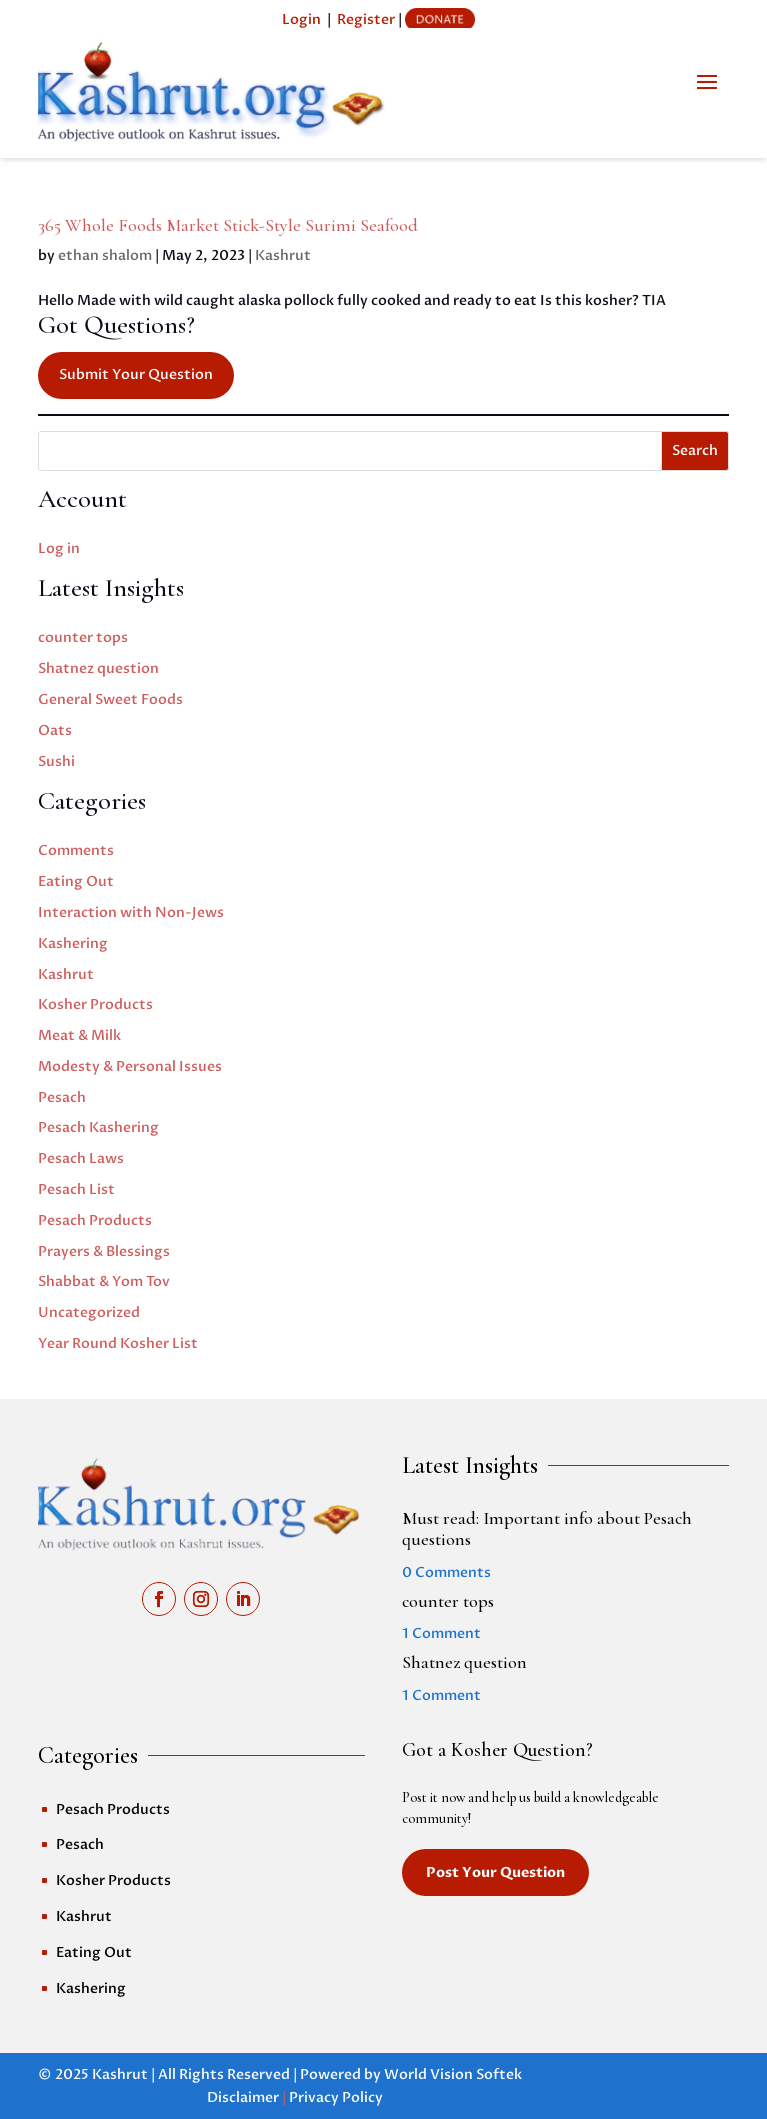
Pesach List (76, 1189)
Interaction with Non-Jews (131, 912)
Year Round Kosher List (118, 1343)
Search (695, 450)
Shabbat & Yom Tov (104, 1281)
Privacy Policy (336, 2097)
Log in (59, 548)
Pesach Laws (81, 1158)
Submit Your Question (136, 374)
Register (366, 19)
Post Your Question (495, 1872)
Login (301, 19)
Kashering (73, 943)
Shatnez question (98, 668)
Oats (55, 730)
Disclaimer (243, 2097)
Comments (76, 850)
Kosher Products (95, 1004)
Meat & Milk (79, 1035)
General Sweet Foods (110, 699)
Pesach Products (95, 1220)
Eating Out (76, 881)
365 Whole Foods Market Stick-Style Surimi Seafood (228, 225)
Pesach (62, 1097)
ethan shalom (105, 255)
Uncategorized (89, 1312)
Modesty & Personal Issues (130, 1066)
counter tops (83, 637)
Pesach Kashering (98, 1127)
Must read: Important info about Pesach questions (547, 1529)
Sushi (56, 761)
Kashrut (283, 255)
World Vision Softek (453, 2074)
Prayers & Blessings (104, 1251)
